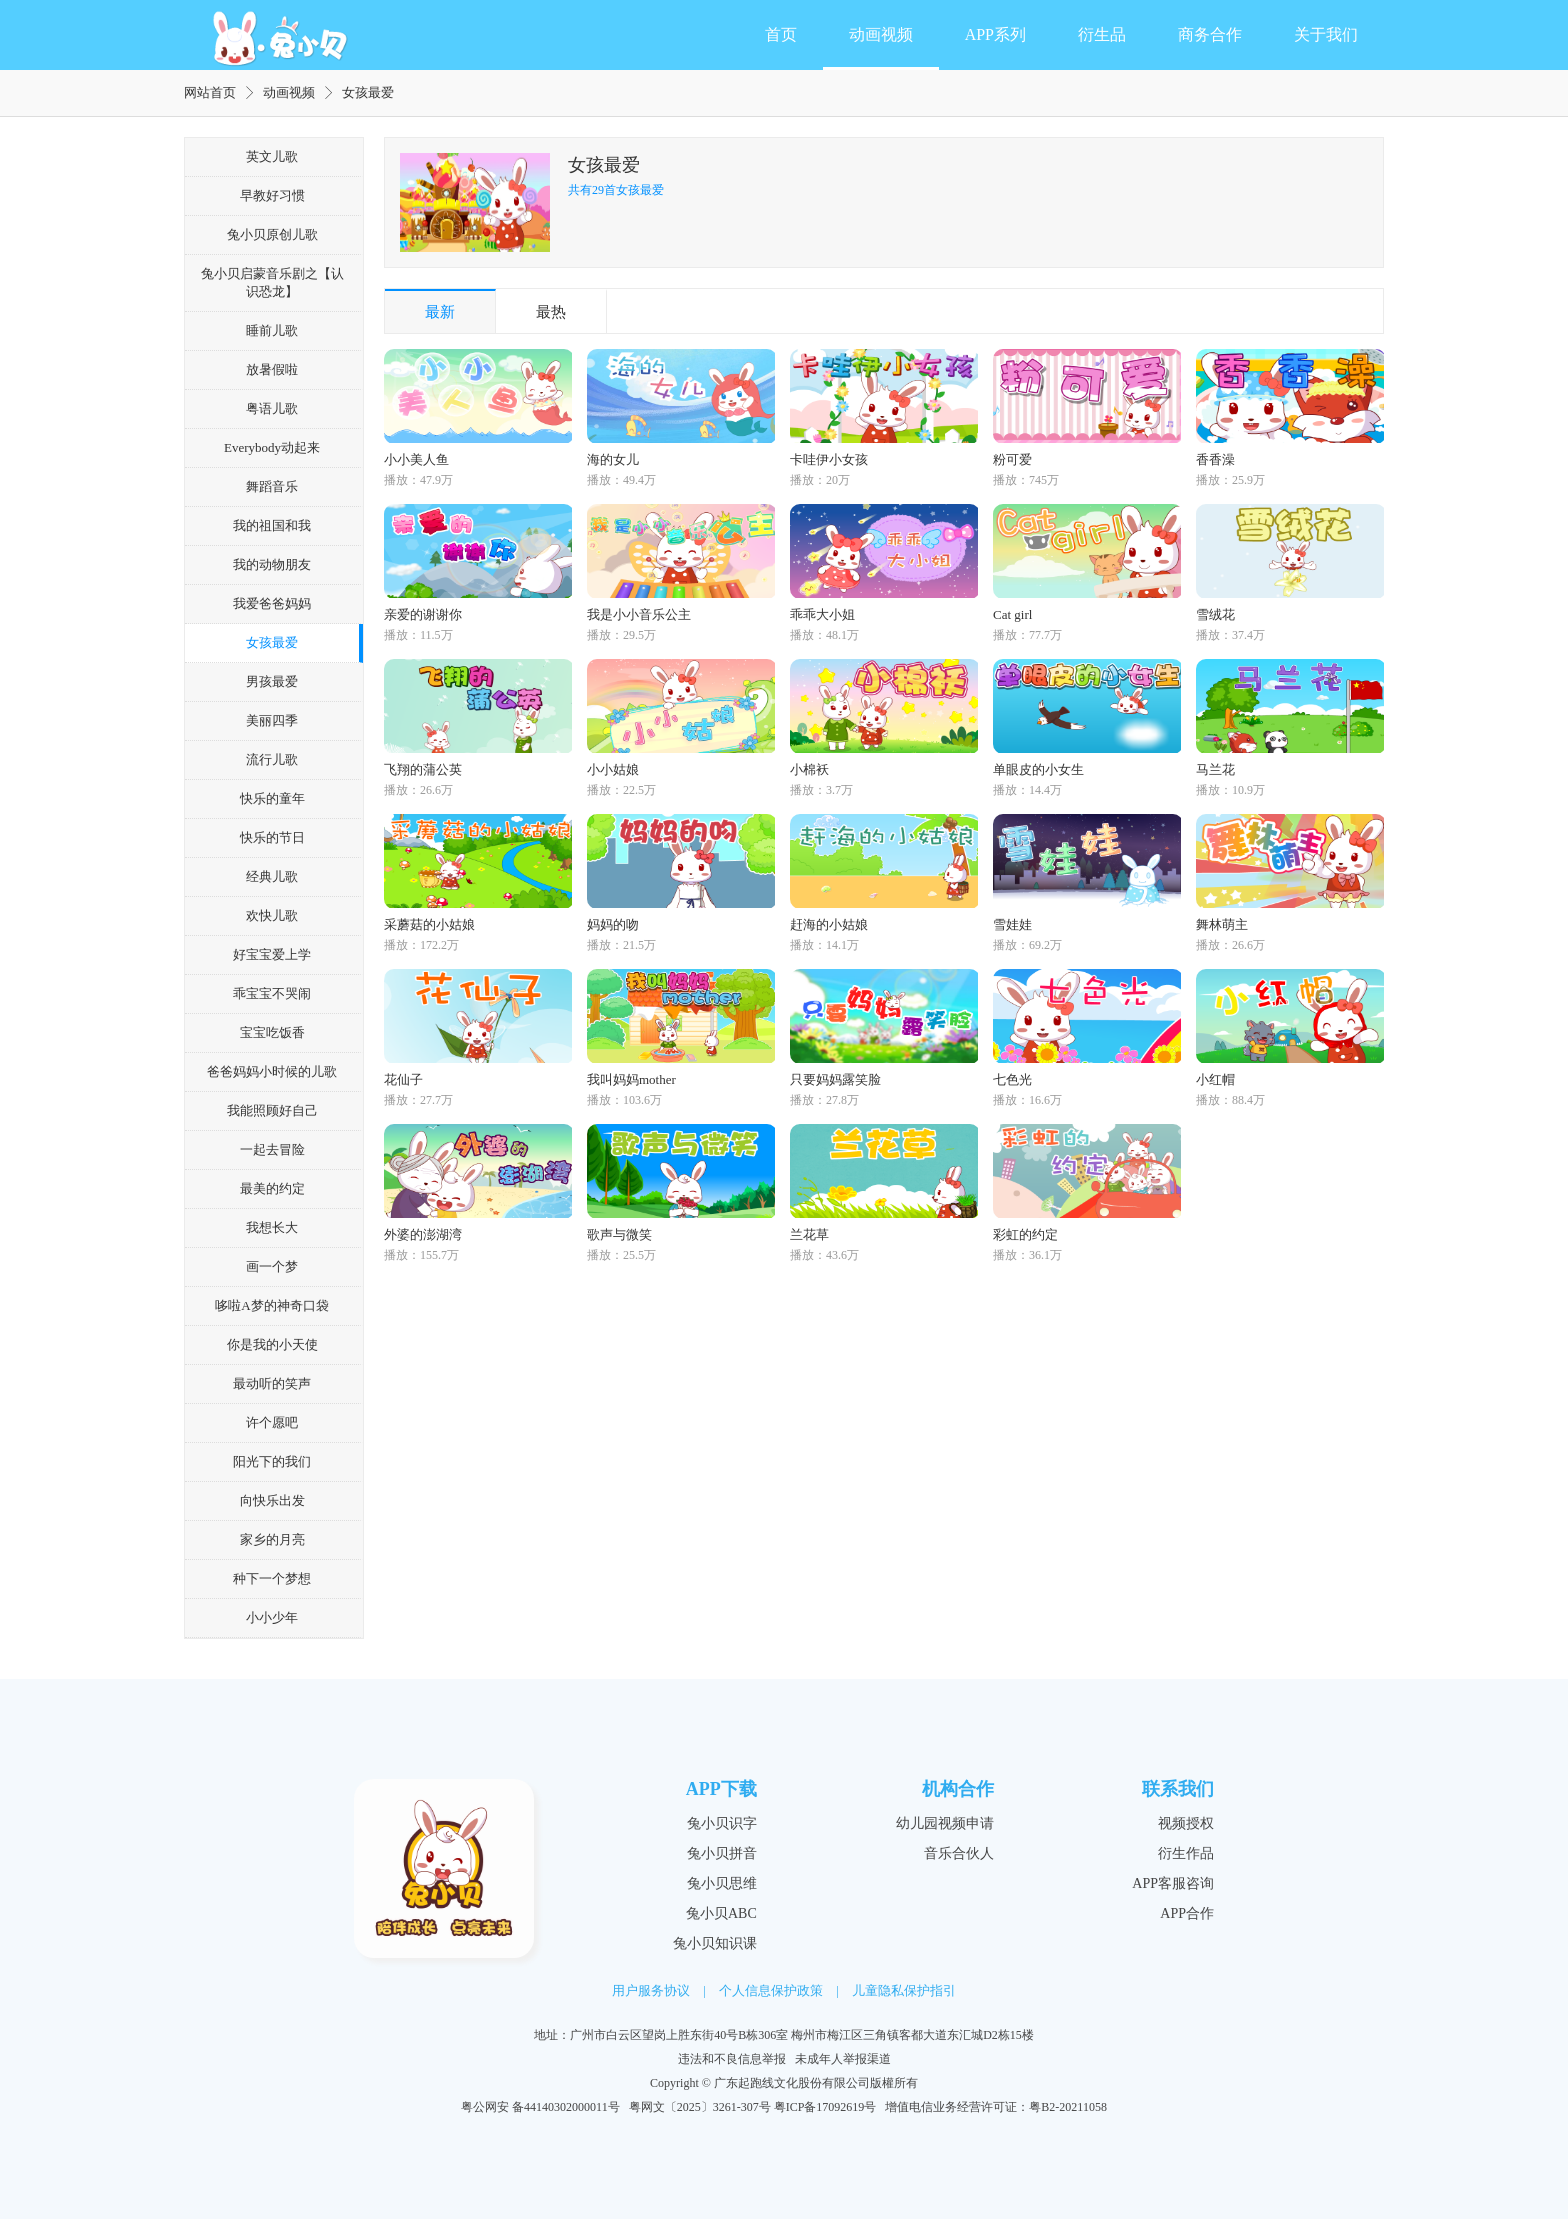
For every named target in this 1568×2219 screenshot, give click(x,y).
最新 (440, 312)
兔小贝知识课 (715, 1943)
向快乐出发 (272, 1500)
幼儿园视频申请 (945, 1823)
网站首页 (210, 92)
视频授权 (1186, 1823)
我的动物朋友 (272, 564)
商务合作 (1210, 34)
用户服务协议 (651, 1990)
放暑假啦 (272, 369)
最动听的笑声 (272, 1383)
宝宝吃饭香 (272, 1032)
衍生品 (1102, 34)
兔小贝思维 (722, 1883)
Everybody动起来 (272, 447)
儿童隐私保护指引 (904, 1990)
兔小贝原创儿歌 (272, 234)
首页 (781, 34)
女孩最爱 (272, 642)
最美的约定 (272, 1188)
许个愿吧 (272, 1422)
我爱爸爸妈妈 (272, 603)
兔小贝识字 (722, 1823)
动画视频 (881, 34)
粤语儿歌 (272, 408)
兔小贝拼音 (722, 1853)
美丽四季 (272, 720)
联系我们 (1178, 1789)
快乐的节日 (272, 837)
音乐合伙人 (959, 1853)
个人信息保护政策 (771, 1990)
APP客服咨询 (1173, 1883)
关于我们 (1326, 34)
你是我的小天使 (272, 1344)
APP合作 (1187, 1913)
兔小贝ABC (721, 1913)
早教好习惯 (272, 195)
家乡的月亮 (272, 1539)
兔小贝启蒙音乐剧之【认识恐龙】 (272, 282)
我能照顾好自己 (272, 1110)
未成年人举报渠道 (843, 2059)
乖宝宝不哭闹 (272, 993)
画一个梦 (272, 1266)
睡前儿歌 (272, 330)
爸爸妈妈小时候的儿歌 (272, 1071)
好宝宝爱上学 (272, 954)
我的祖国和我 (272, 525)
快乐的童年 (272, 798)
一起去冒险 (272, 1149)
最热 (551, 312)
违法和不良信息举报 (732, 2059)
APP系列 (995, 34)
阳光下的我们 (272, 1461)
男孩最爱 (272, 681)
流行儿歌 (272, 759)
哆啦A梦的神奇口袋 (271, 1305)
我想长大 (272, 1227)
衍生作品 (1186, 1853)
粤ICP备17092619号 (825, 2107)
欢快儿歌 (272, 915)
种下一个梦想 (272, 1578)
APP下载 (721, 1789)
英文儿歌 (272, 156)
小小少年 (272, 1617)
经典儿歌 (272, 876)
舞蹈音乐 (272, 486)
